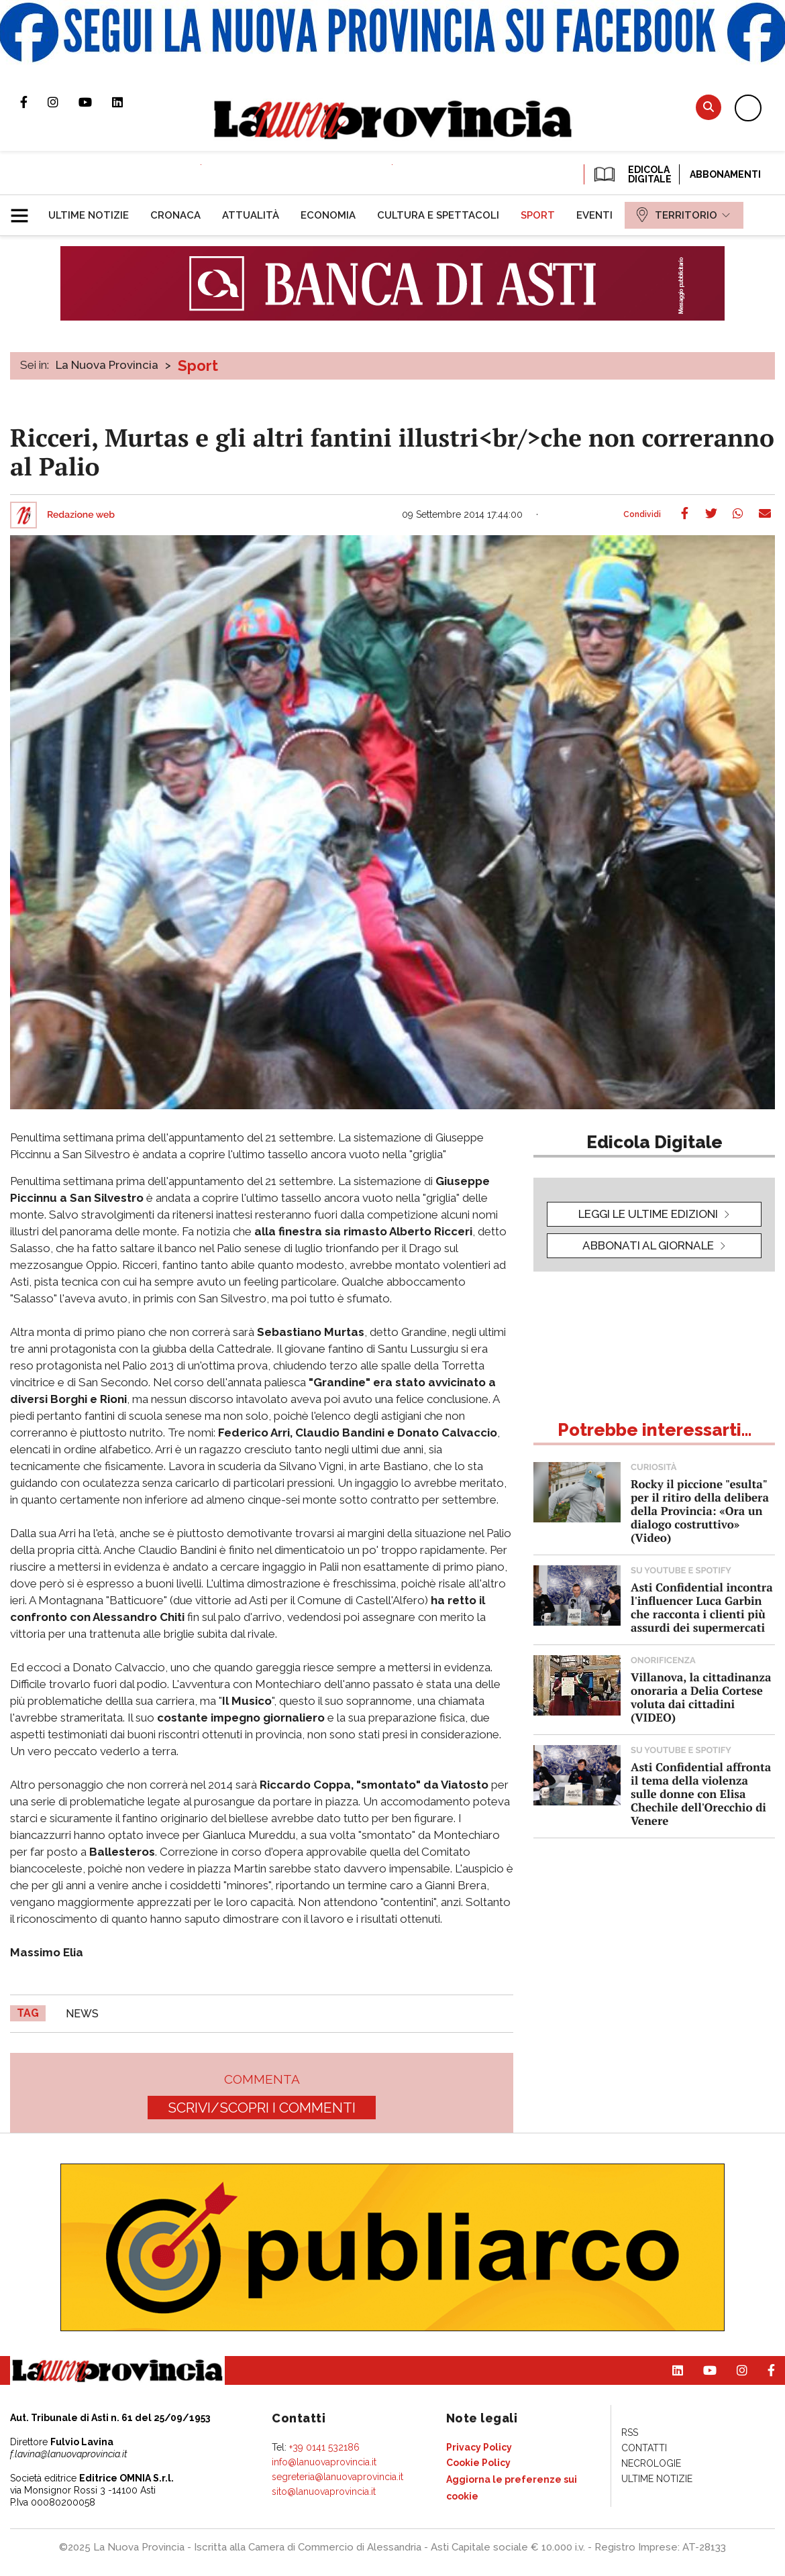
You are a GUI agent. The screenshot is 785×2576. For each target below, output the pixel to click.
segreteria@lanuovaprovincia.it (337, 2476)
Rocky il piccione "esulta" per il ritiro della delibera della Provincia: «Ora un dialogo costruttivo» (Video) (700, 1510)
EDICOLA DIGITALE (631, 174)
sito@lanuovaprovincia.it (324, 2491)
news (82, 2013)
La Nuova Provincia (107, 365)
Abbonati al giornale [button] (648, 1245)
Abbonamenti (725, 174)
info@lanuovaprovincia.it (324, 2462)
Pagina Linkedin (127, 102)
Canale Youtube (95, 102)
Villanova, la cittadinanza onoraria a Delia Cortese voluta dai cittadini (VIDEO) (701, 1697)
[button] (24, 210)
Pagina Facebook (34, 102)
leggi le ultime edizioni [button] (648, 1214)
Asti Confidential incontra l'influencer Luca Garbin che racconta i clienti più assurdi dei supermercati (702, 1607)
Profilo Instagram (63, 102)
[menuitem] (88, 215)
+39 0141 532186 (324, 2447)
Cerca (708, 107)
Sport (198, 365)
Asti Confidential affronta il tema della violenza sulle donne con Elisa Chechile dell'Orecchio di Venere (701, 1793)
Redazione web (81, 515)
